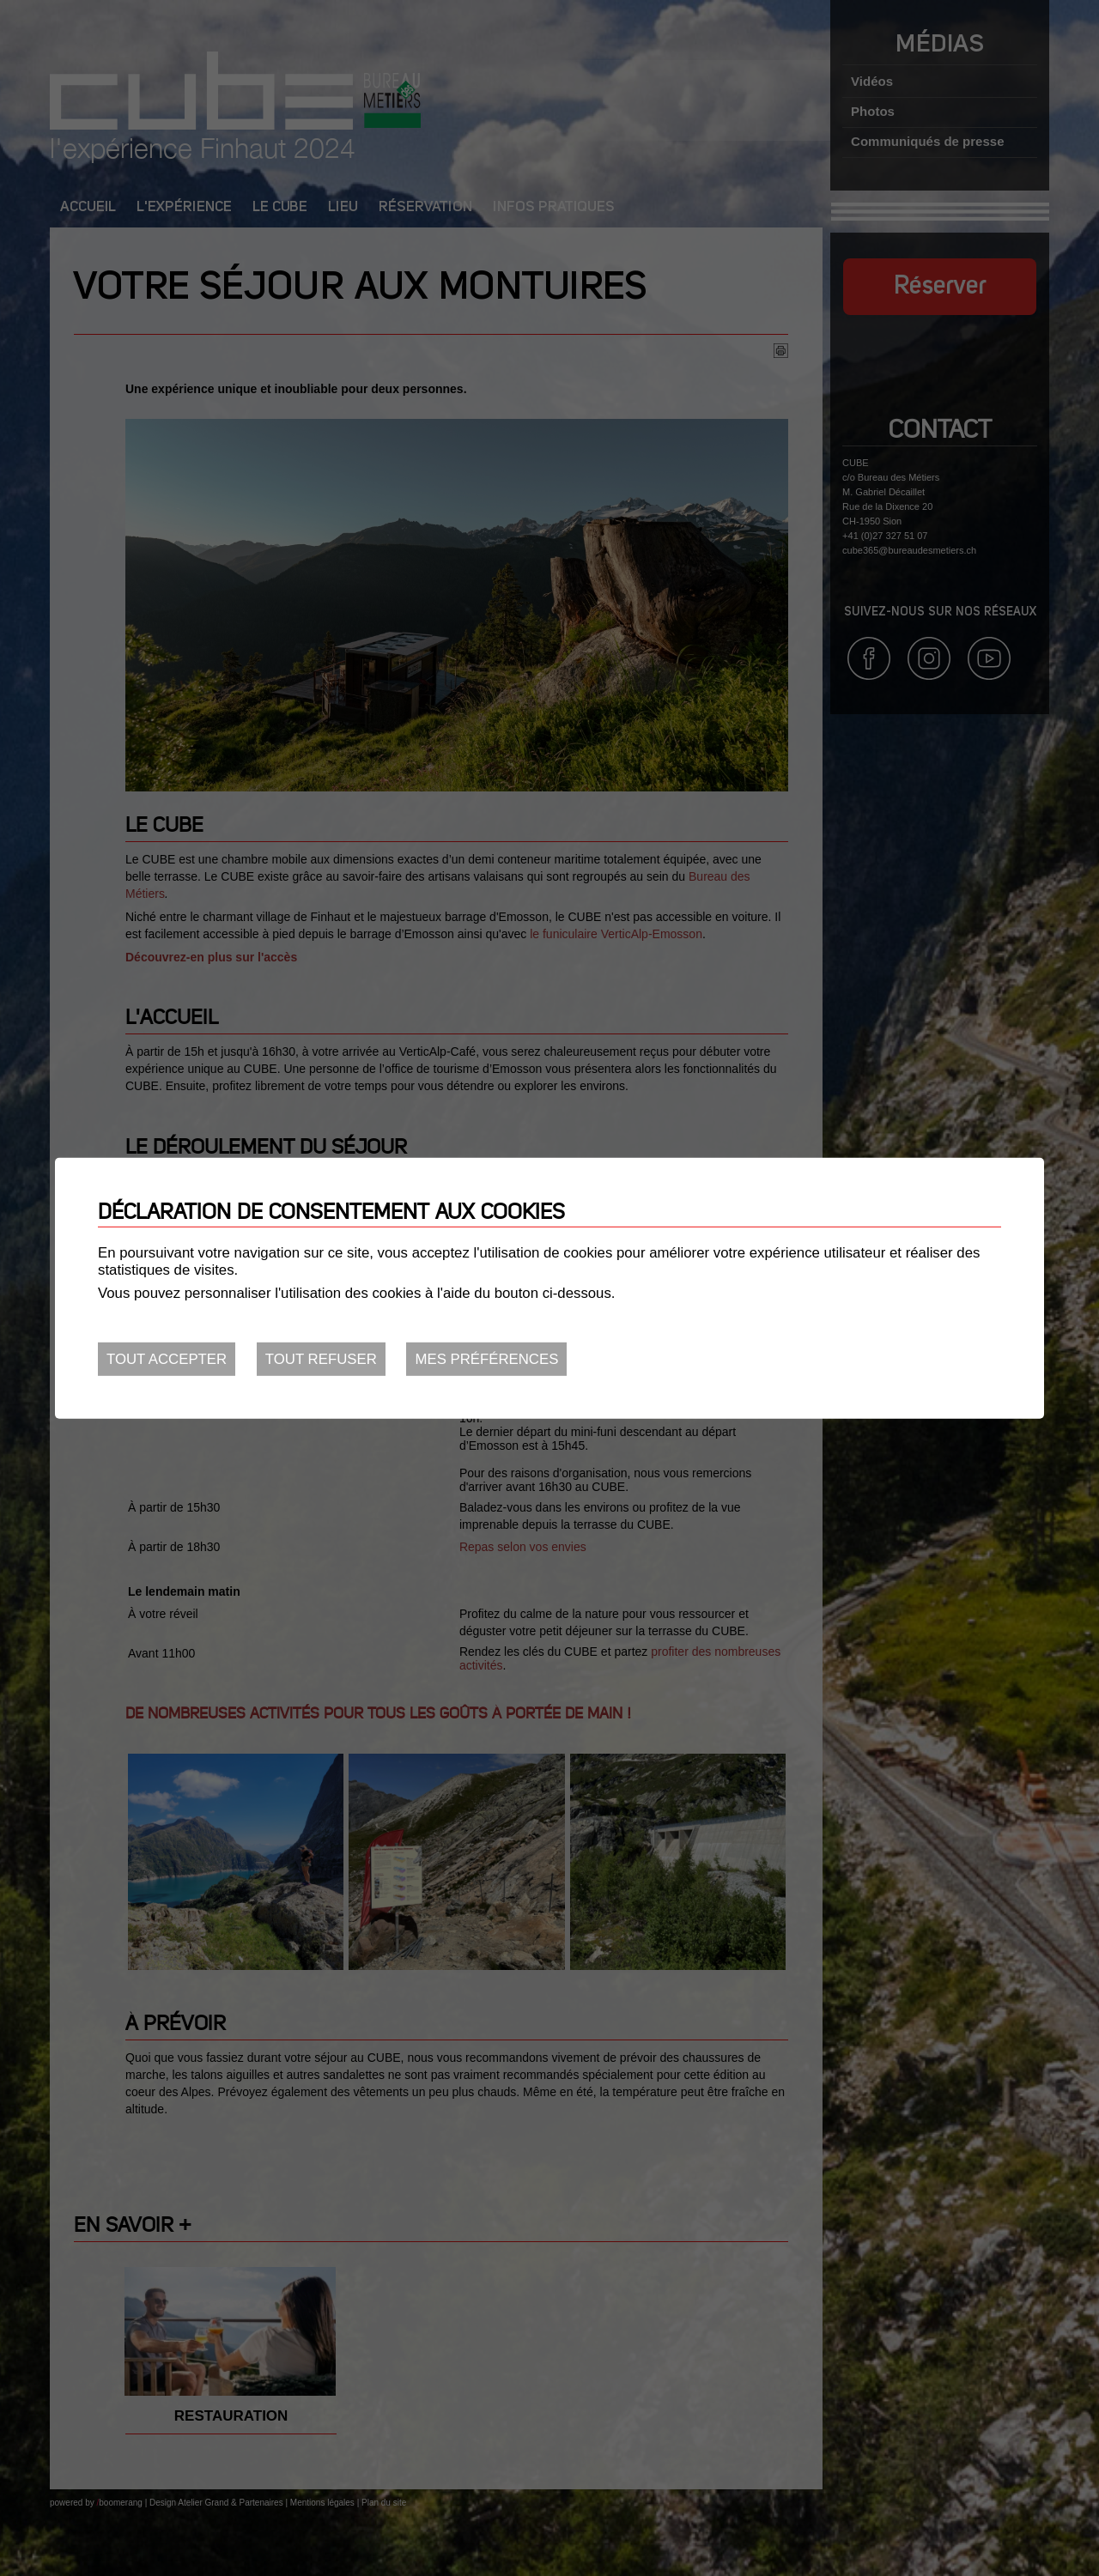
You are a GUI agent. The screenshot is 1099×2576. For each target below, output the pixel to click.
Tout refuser (321, 1359)
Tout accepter (166, 1359)
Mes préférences (486, 1359)
